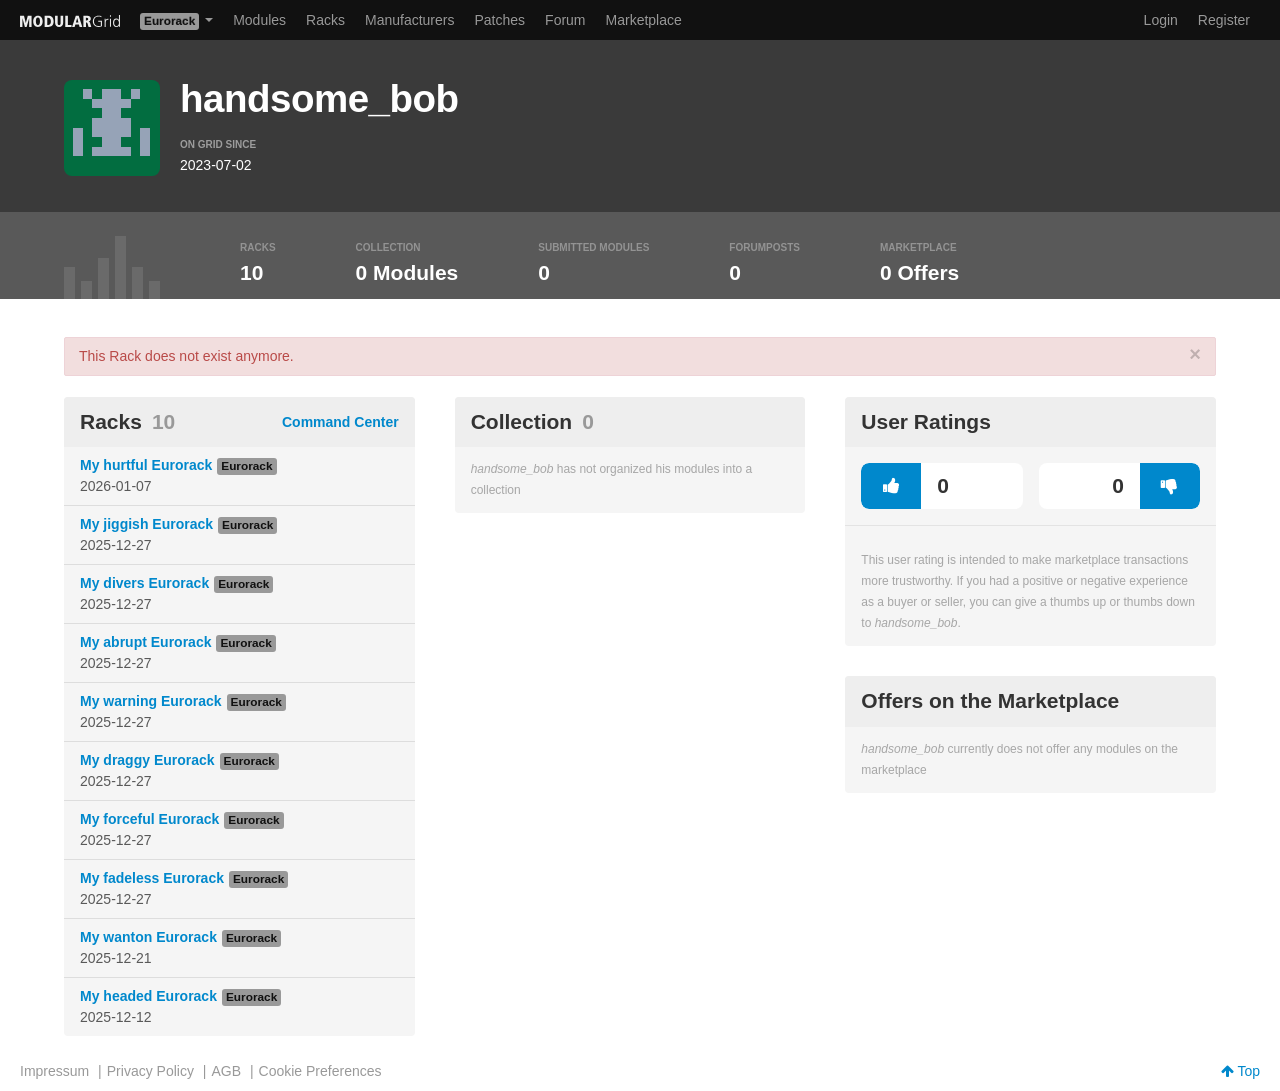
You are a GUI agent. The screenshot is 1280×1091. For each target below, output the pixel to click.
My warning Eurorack (151, 701)
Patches (499, 20)
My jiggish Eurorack (146, 524)
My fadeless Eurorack (152, 878)
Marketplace (644, 20)
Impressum (54, 1071)
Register (1224, 20)
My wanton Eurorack (148, 937)
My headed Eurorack (148, 996)
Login (1161, 20)
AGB (226, 1071)
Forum (565, 20)
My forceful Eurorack (149, 819)
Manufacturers (409, 20)
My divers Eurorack (144, 583)
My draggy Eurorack (147, 760)
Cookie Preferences (320, 1071)
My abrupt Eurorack (145, 642)
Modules (259, 20)
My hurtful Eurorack (146, 465)
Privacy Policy (150, 1071)
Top (1240, 1071)
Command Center (340, 422)
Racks (325, 20)
